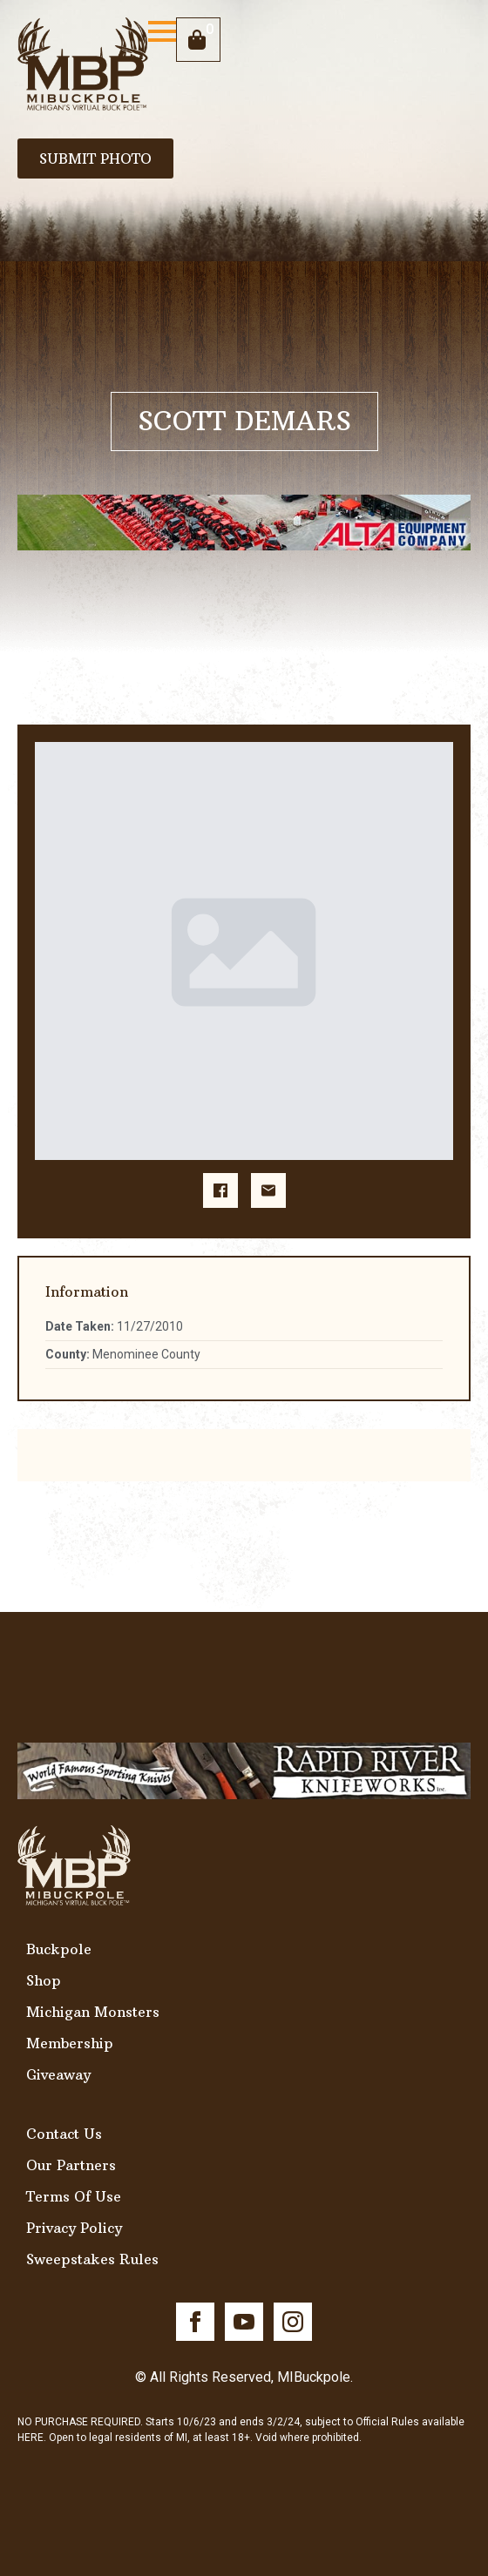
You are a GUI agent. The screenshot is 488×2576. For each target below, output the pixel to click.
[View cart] (198, 39)
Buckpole (59, 1949)
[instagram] (293, 2322)
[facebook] (195, 2322)
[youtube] (244, 2322)
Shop (43, 1980)
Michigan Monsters (92, 2011)
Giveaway (58, 2074)
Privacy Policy (74, 2227)
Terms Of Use (73, 2196)
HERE (30, 2437)
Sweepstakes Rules (92, 2259)
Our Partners (71, 2165)
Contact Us (64, 2133)
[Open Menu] (162, 31)
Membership (69, 2043)
